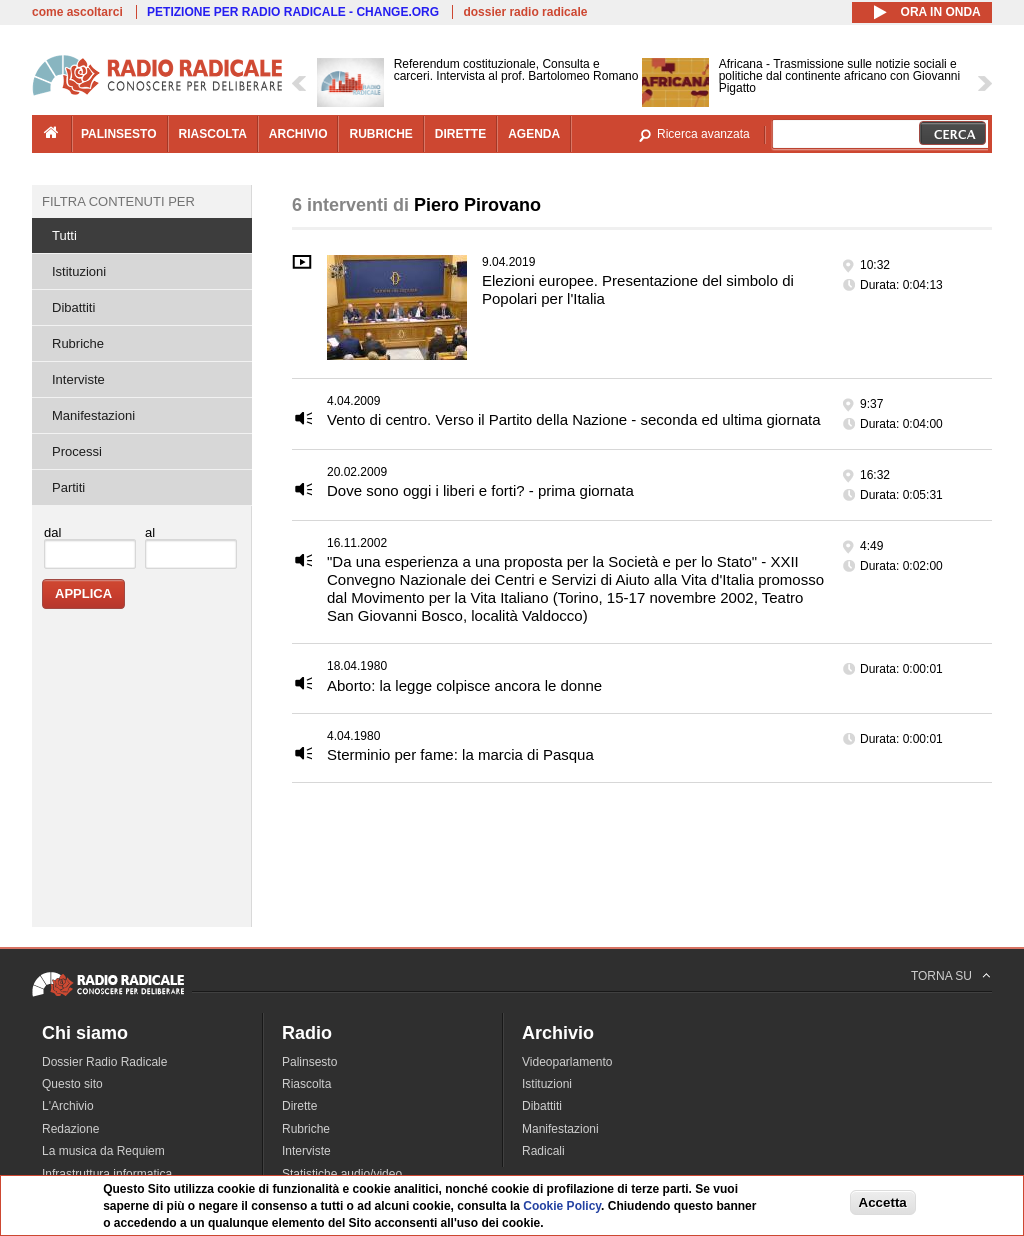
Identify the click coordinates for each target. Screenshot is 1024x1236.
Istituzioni (79, 271)
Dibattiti (73, 307)
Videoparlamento (567, 1062)
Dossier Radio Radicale (104, 1062)
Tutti (64, 235)
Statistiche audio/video (342, 1174)
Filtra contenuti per (118, 201)
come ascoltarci (77, 12)
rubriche (380, 134)
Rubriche (78, 343)
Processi (77, 451)
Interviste (78, 379)
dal (52, 532)
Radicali (543, 1151)
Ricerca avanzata (703, 134)
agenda (534, 134)
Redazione (70, 1129)
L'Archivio (68, 1106)
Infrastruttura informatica (107, 1174)
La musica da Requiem (103, 1151)
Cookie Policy (562, 1206)
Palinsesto (309, 1062)
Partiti (68, 487)
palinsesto (119, 134)
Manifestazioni (93, 415)
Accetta (883, 1202)
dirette (460, 134)
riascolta (213, 134)
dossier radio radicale (525, 12)
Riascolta (306, 1084)
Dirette (299, 1106)
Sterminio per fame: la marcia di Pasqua (460, 754)
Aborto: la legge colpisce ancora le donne (464, 685)
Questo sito (72, 1084)
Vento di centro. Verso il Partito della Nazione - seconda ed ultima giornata (574, 419)
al (150, 532)
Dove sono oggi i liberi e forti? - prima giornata (480, 490)
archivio (298, 134)
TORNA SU (941, 976)
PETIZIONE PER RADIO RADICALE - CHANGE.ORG (293, 12)
